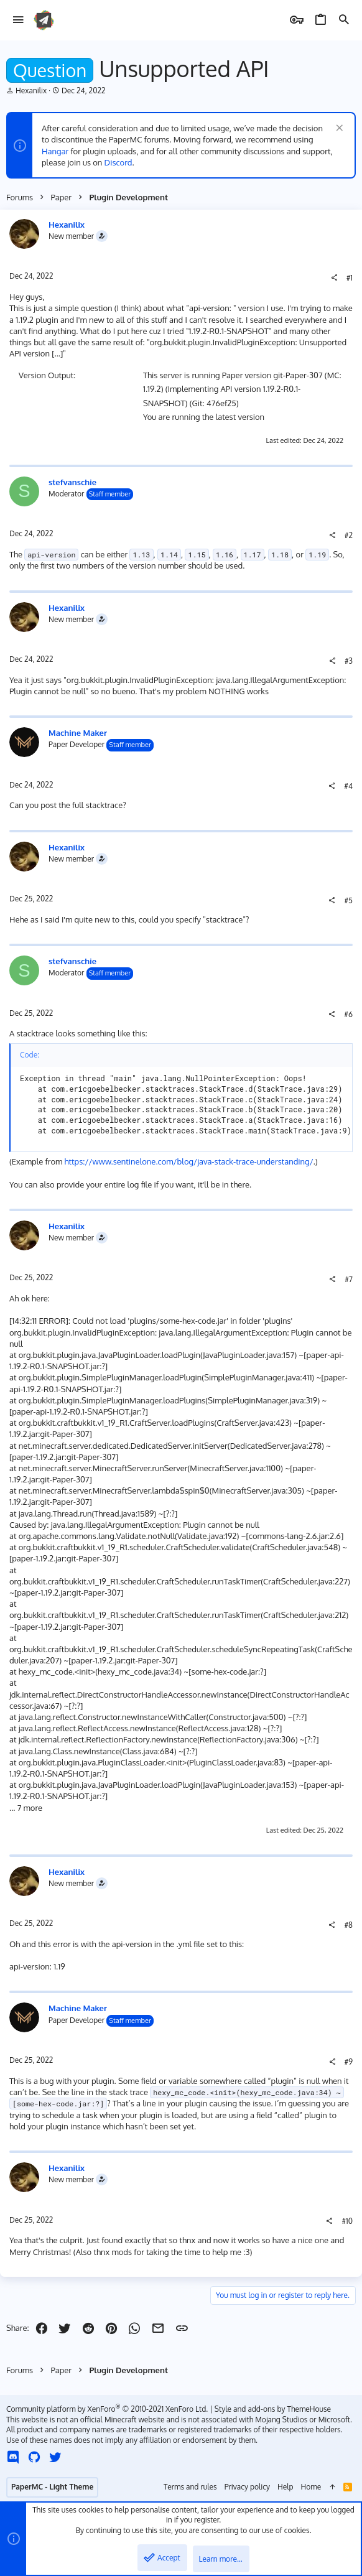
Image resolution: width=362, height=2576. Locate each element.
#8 (348, 1925)
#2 (349, 535)
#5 (348, 900)
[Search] (344, 20)
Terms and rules (190, 2486)
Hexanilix (31, 90)
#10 (347, 2221)
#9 (349, 2062)
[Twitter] (55, 2457)
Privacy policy (247, 2486)
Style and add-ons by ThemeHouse (273, 2409)
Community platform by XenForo (107, 2409)
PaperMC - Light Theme (52, 2486)
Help (285, 2486)
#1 (349, 277)
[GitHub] (34, 2457)
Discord (118, 162)
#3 (349, 661)
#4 (348, 786)
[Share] (334, 278)
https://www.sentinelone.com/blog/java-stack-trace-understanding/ (189, 1161)
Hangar (55, 151)
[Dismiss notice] (338, 129)
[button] (18, 20)
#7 (349, 1279)
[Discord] (13, 2457)
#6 (348, 1014)
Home (311, 2486)
